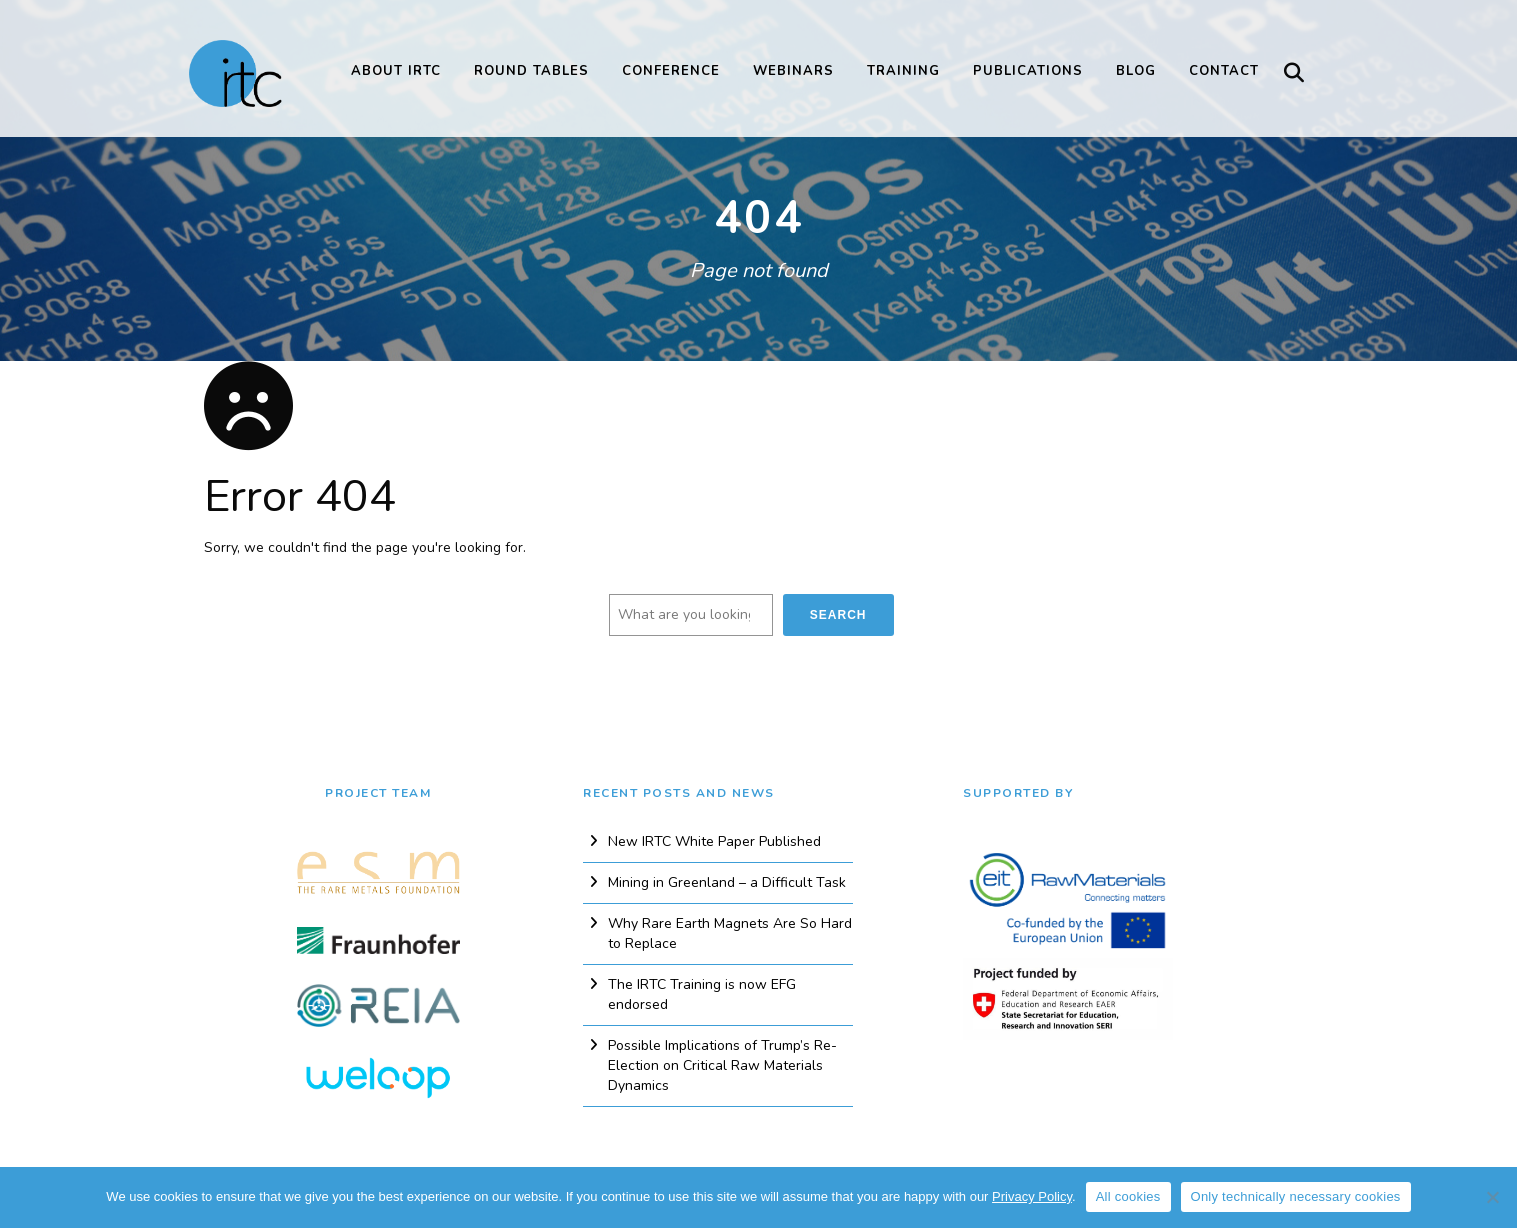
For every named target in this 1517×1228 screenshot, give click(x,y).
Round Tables (531, 71)
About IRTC (396, 71)
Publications (1028, 71)
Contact (1224, 71)
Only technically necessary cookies (1296, 1196)
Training (903, 71)
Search (838, 615)
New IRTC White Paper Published (714, 841)
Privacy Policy (1032, 1196)
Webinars (793, 71)
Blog (1136, 71)
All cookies (1128, 1196)
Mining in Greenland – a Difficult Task (727, 882)
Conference (671, 71)
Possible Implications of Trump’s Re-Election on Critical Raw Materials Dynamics (722, 1065)
